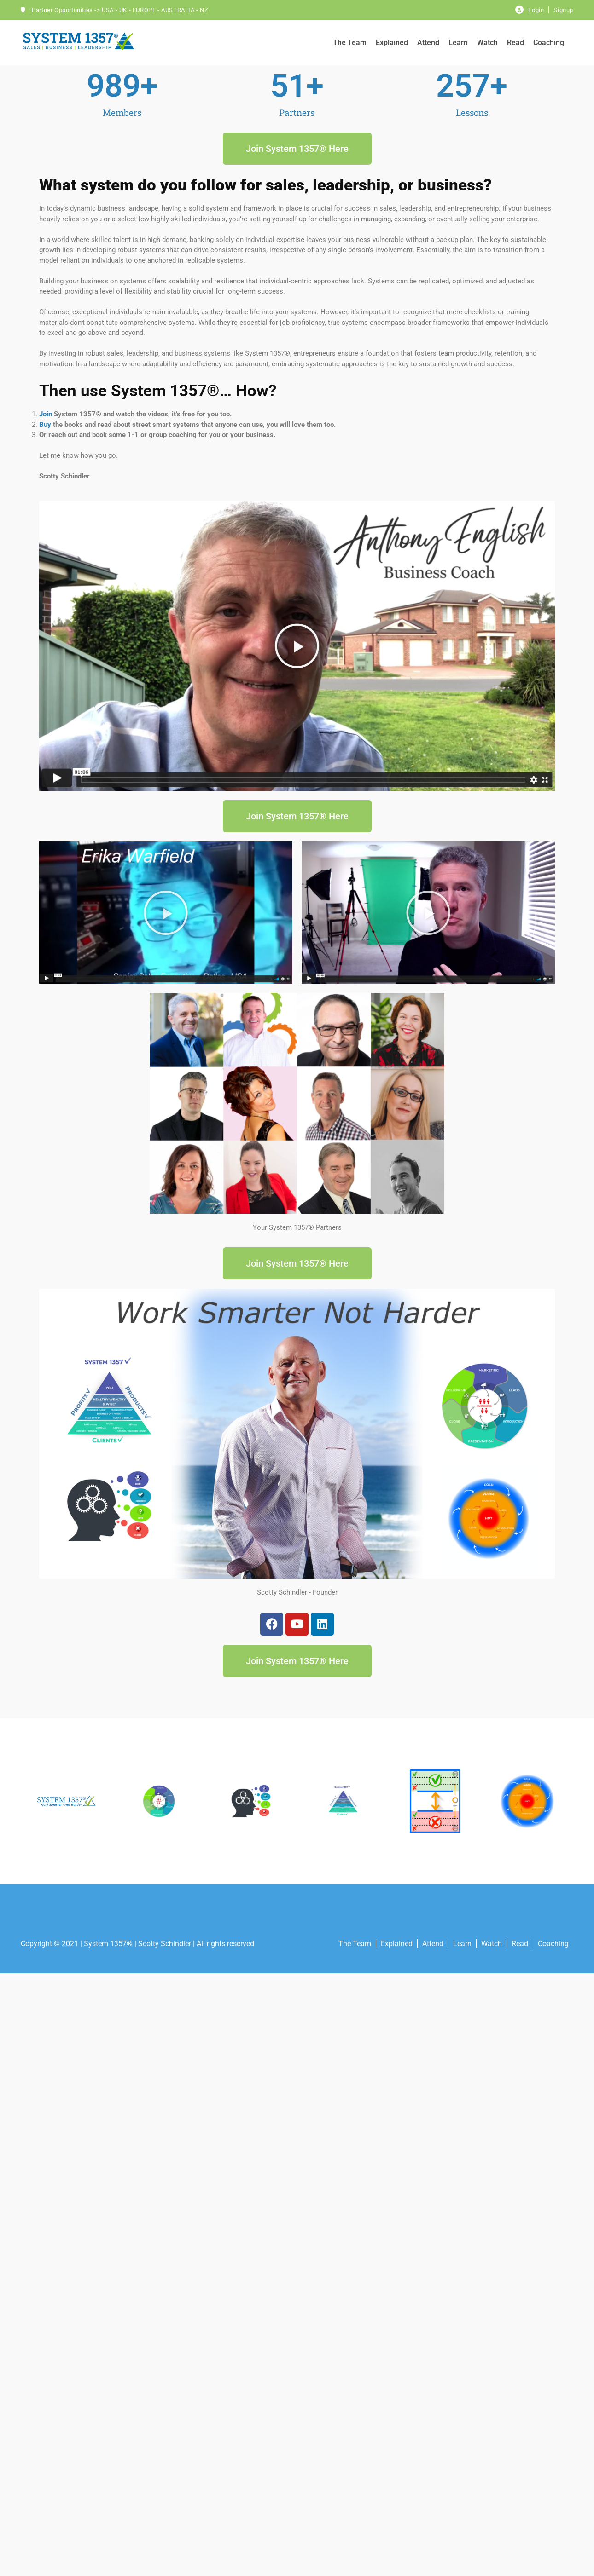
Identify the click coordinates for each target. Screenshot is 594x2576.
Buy (45, 425)
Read (515, 42)
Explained (392, 42)
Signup (563, 9)
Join (45, 414)
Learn (458, 42)
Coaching (548, 42)
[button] (297, 646)
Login (536, 9)
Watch (487, 42)
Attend (428, 42)
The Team (350, 42)
